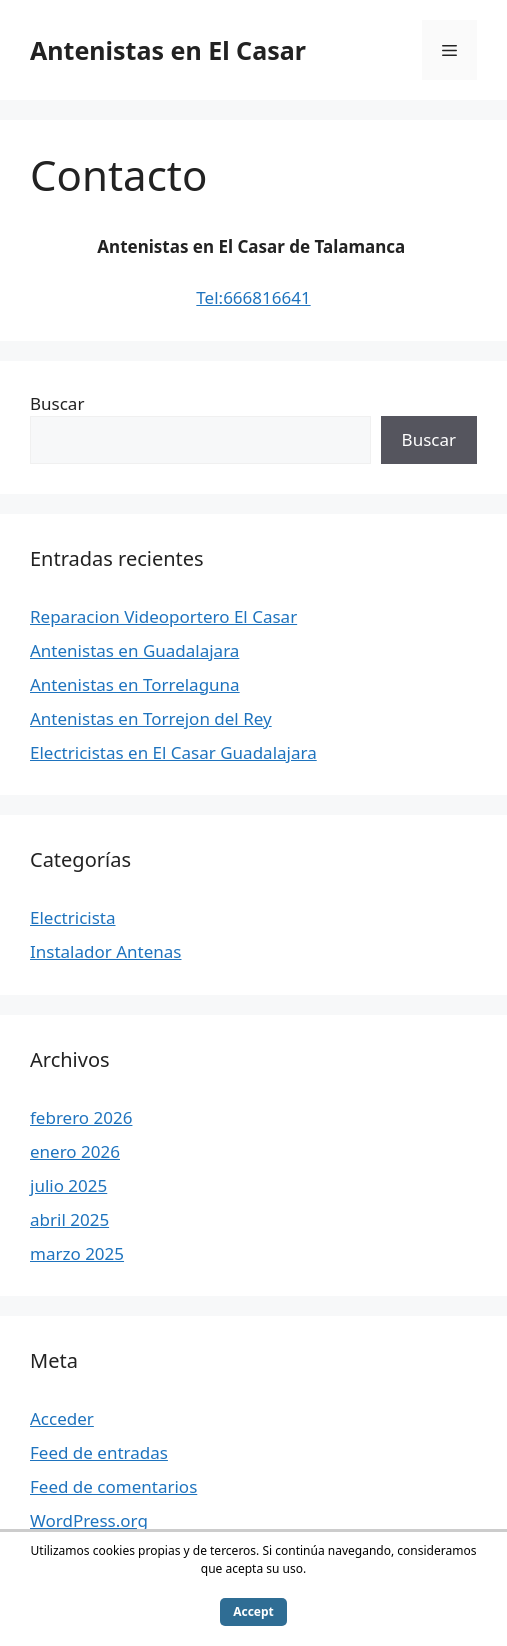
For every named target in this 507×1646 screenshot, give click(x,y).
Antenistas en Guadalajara (134, 650)
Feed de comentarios (113, 1486)
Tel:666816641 (253, 297)
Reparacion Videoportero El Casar (163, 616)
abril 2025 (69, 1219)
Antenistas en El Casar (168, 50)
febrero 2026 (81, 1117)
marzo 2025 (77, 1253)
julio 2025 (68, 1185)
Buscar (57, 403)
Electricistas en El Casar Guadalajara (173, 752)
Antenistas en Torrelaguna (135, 684)
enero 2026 (75, 1151)
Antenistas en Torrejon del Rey (151, 718)
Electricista (73, 917)
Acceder (62, 1418)
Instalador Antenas (105, 951)
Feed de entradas (99, 1452)
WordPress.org (89, 1520)
